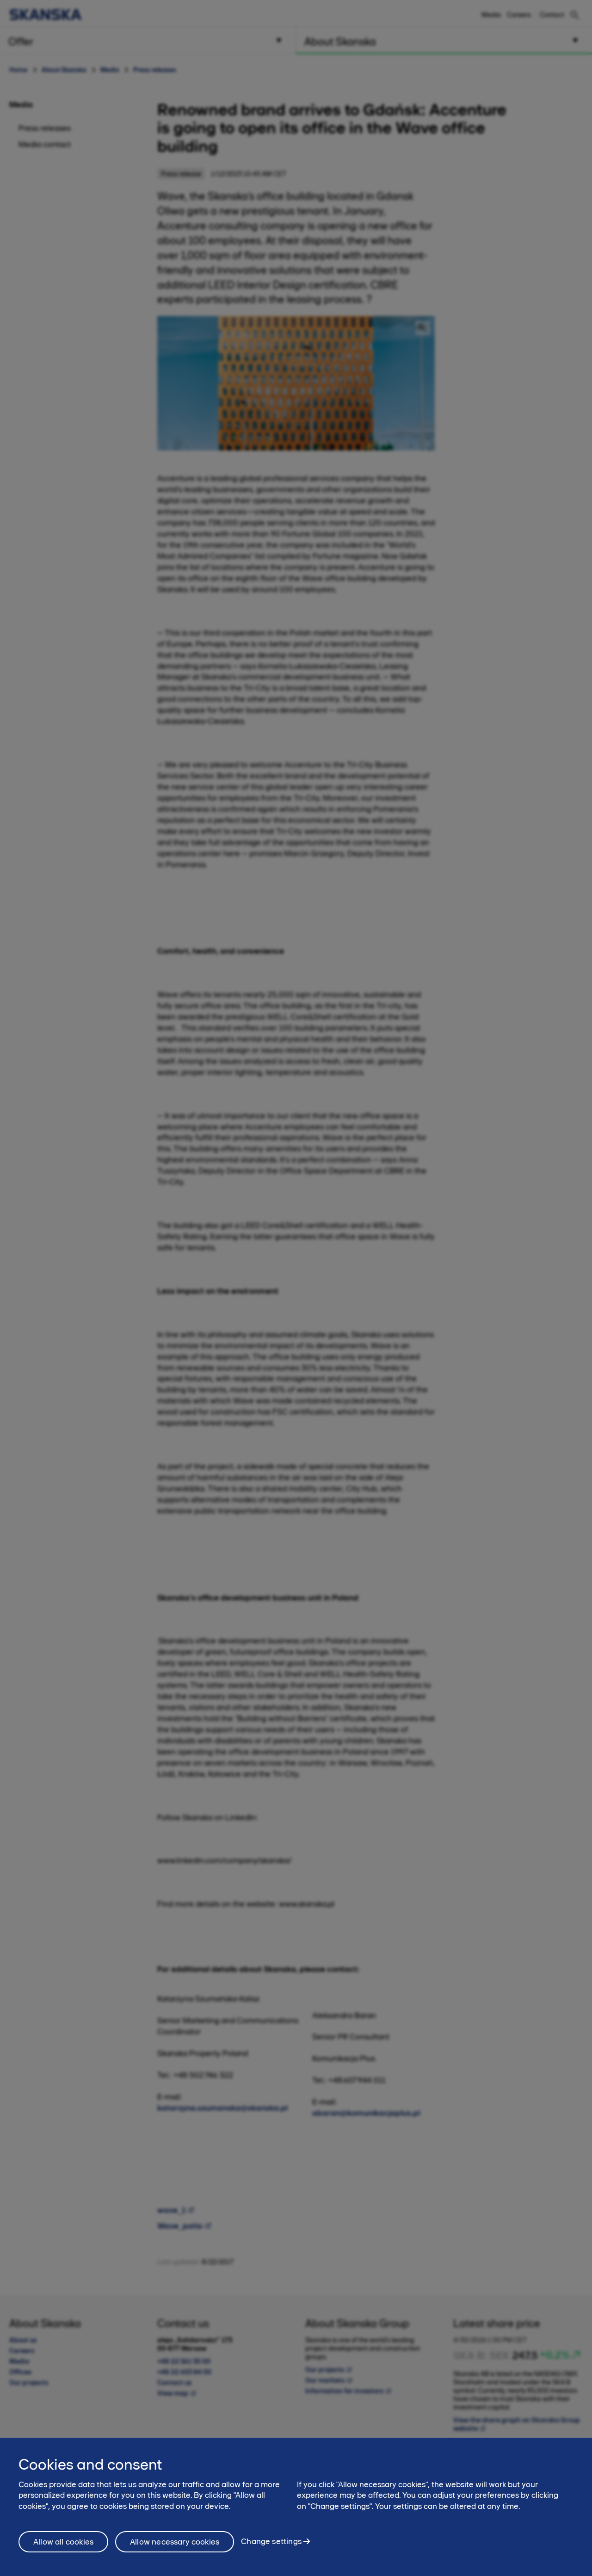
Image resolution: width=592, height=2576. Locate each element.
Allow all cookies (63, 2542)
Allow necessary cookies (174, 2542)
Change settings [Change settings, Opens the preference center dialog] (271, 2541)
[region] (296, 2507)
